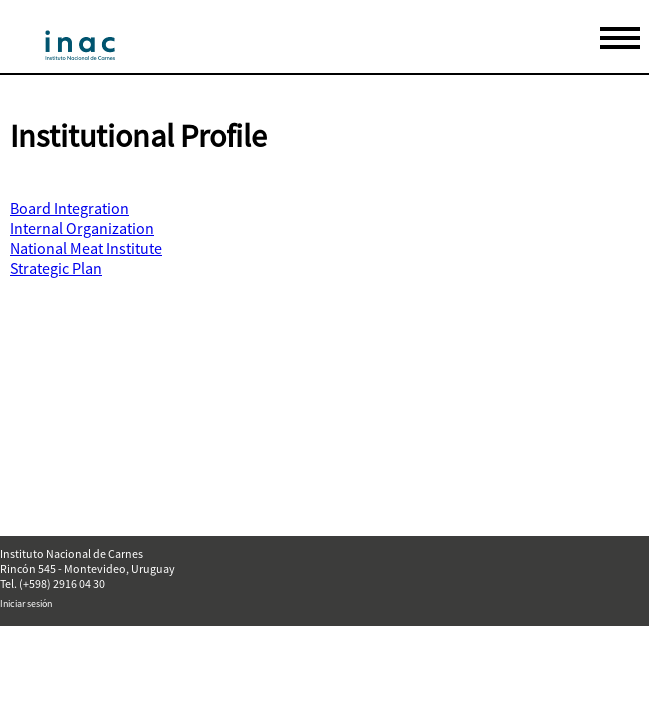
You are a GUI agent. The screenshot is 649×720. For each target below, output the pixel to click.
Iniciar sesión (26, 603)
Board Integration (69, 208)
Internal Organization (82, 228)
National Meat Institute (86, 248)
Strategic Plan (56, 268)
